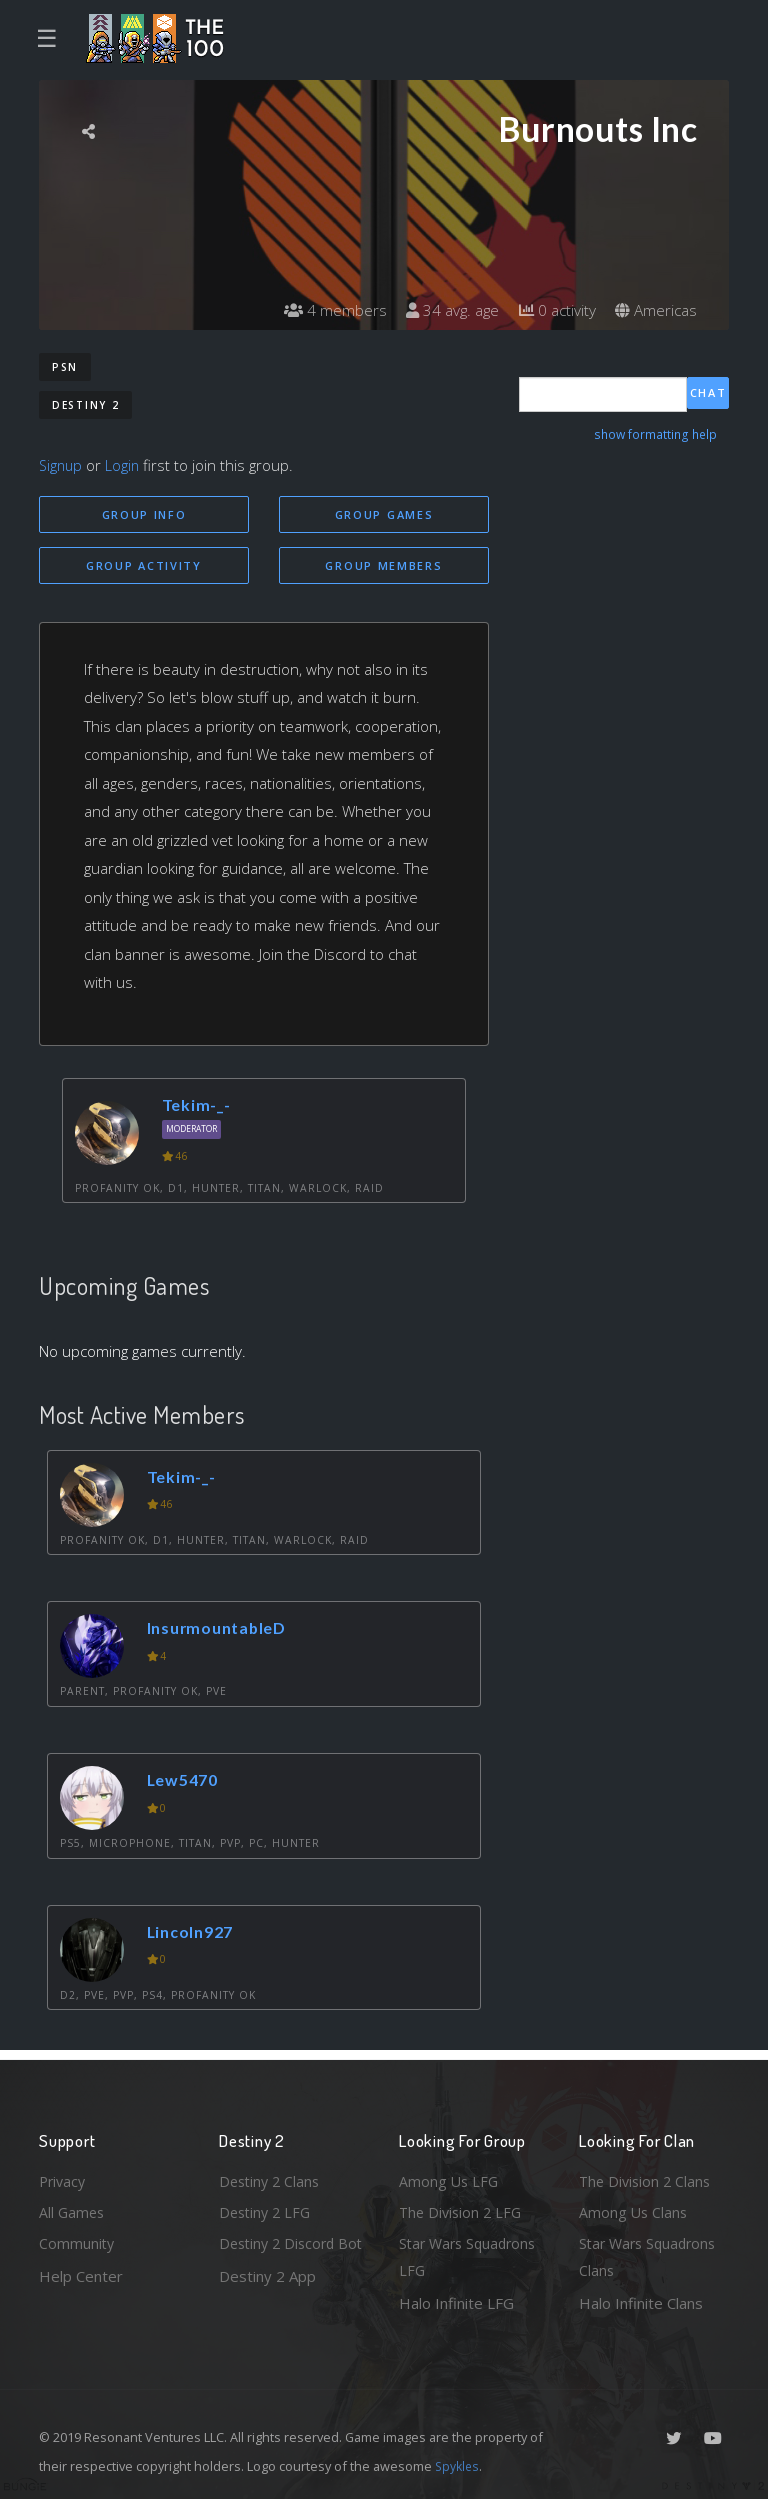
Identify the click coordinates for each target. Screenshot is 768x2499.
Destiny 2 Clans (272, 2177)
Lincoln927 (195, 1933)
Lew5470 (186, 1781)
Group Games (384, 514)
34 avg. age (443, 310)
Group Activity (144, 566)
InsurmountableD (222, 1630)
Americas (654, 310)
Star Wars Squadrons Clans (651, 2256)
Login (125, 465)
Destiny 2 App (267, 2303)
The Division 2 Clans (647, 2177)
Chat (708, 393)
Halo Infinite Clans (641, 2303)
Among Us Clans (634, 2209)
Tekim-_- (199, 1106)
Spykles (458, 2466)
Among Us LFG (450, 2177)
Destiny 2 (85, 405)
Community (77, 2242)
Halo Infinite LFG (456, 2303)
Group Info (144, 514)
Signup (62, 465)
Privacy (64, 2177)
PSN (65, 367)
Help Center (81, 2274)
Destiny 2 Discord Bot (280, 2256)
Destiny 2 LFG (267, 2209)
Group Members (383, 566)
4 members (323, 310)
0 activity (552, 310)
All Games (73, 2209)
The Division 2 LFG (463, 2209)
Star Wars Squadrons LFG (471, 2256)
